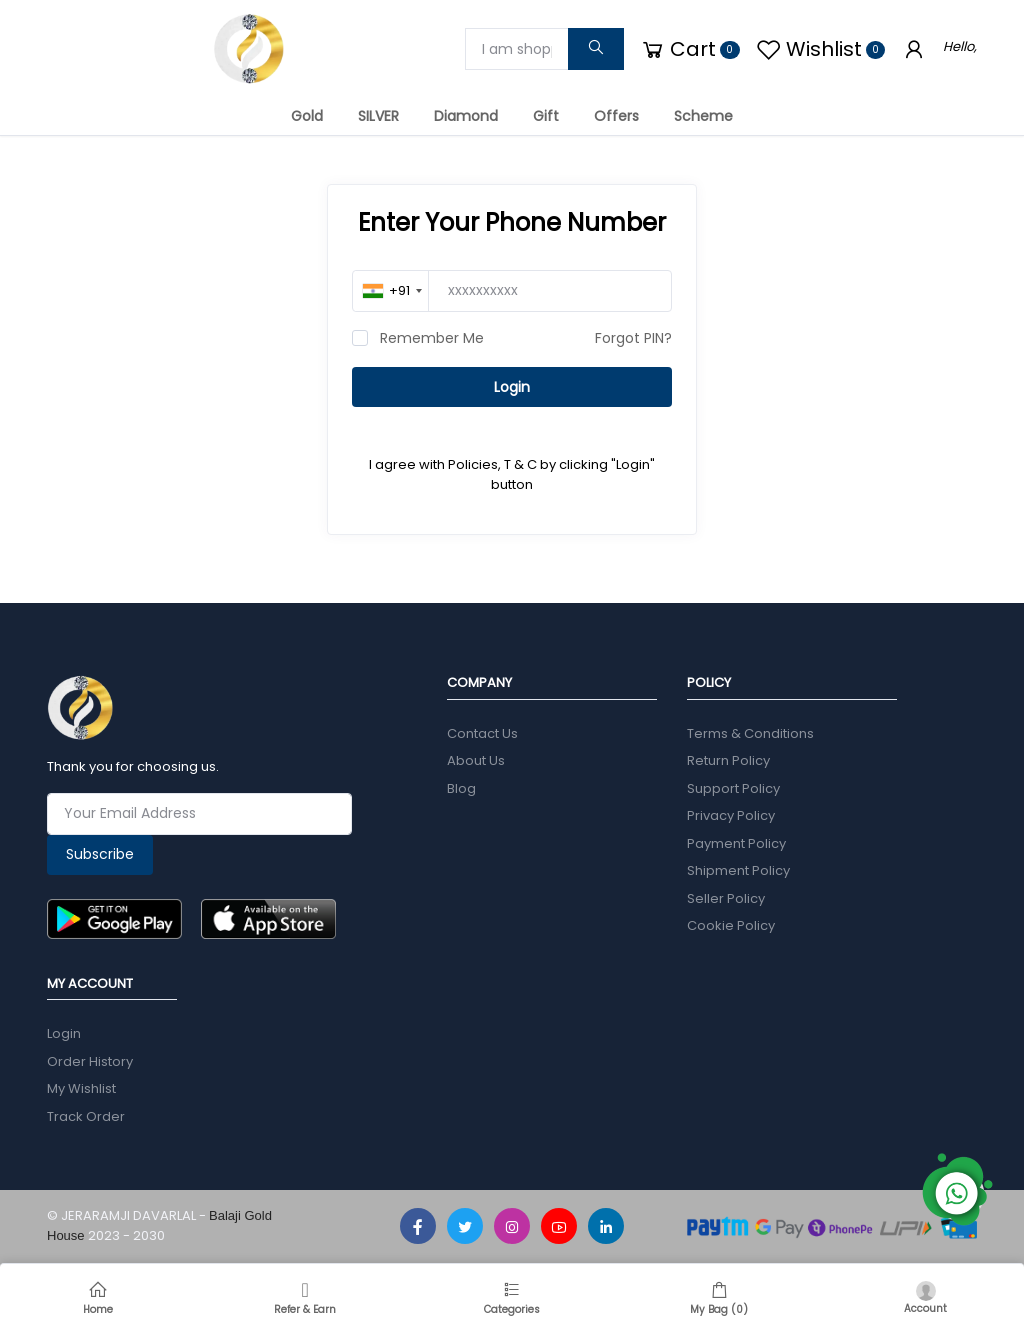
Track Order (86, 1116)
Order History (90, 1061)
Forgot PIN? (633, 338)
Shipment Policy (738, 870)
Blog (461, 788)
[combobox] (392, 291)
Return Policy (728, 760)
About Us (476, 760)
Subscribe (100, 854)
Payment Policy (736, 843)
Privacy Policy (731, 815)
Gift (546, 116)
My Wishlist (81, 1088)
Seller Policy (726, 898)
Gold (307, 116)
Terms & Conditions (750, 733)
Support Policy (733, 788)
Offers (616, 116)
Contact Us (482, 733)
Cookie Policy (731, 925)
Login (512, 387)
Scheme (703, 116)
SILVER (378, 116)
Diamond (466, 116)
